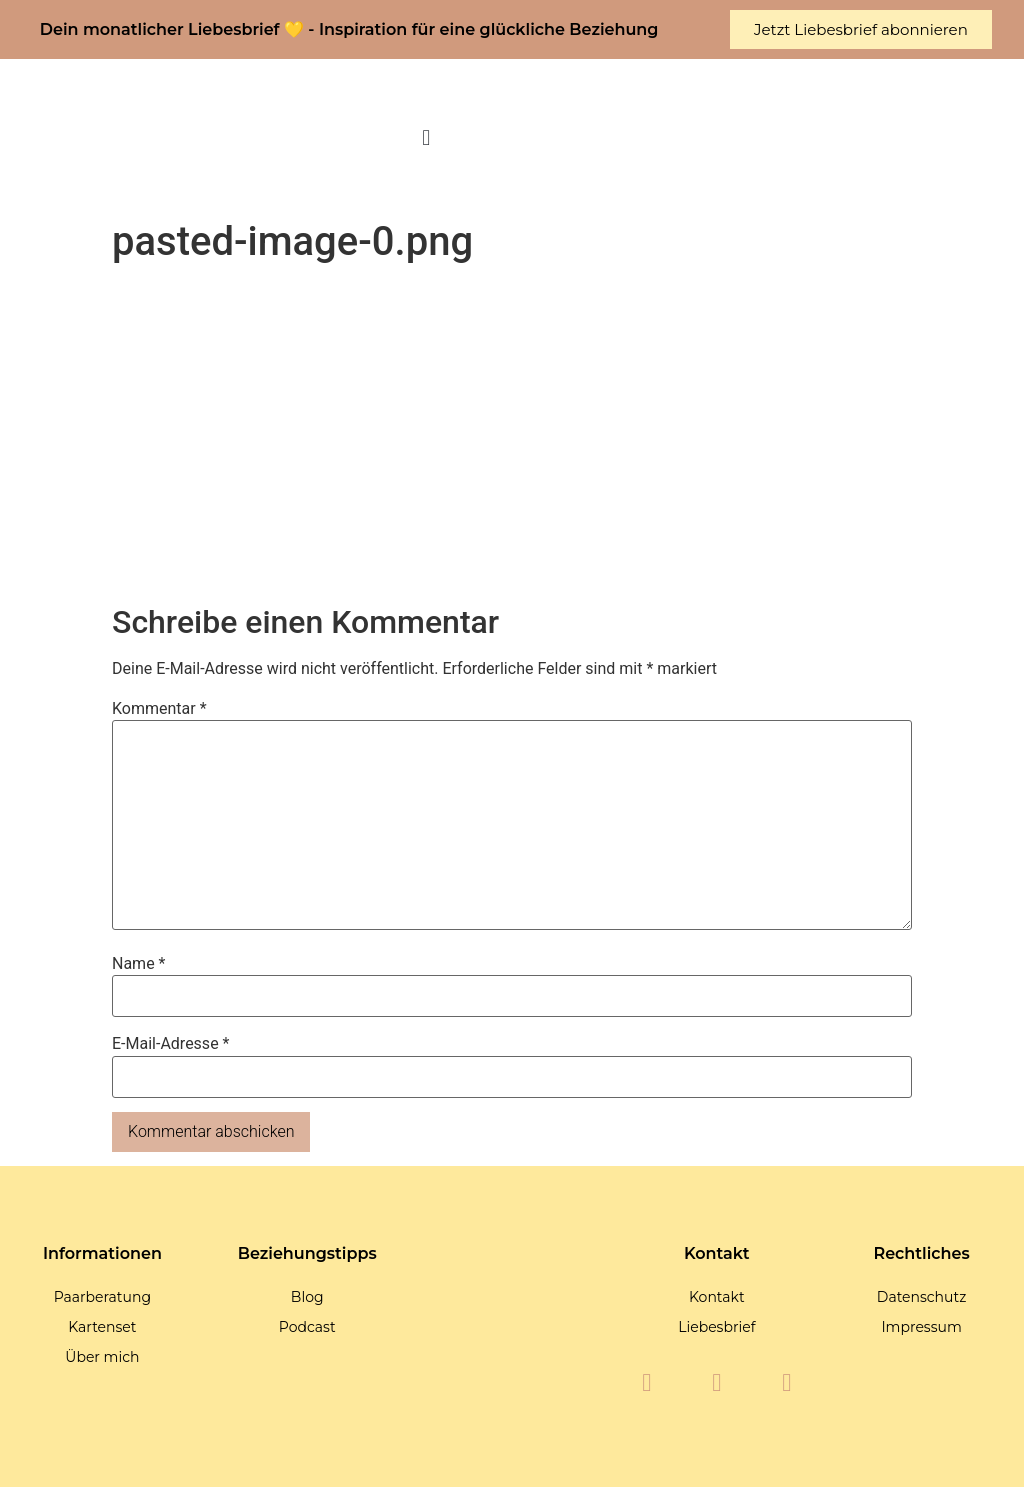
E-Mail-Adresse (170, 1044)
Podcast (307, 1327)
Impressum (921, 1327)
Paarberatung (102, 1297)
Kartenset (102, 1327)
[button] (426, 138)
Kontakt (717, 1297)
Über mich (102, 1357)
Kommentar (159, 709)
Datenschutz (921, 1297)
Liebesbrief (716, 1327)
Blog (307, 1297)
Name (139, 964)
